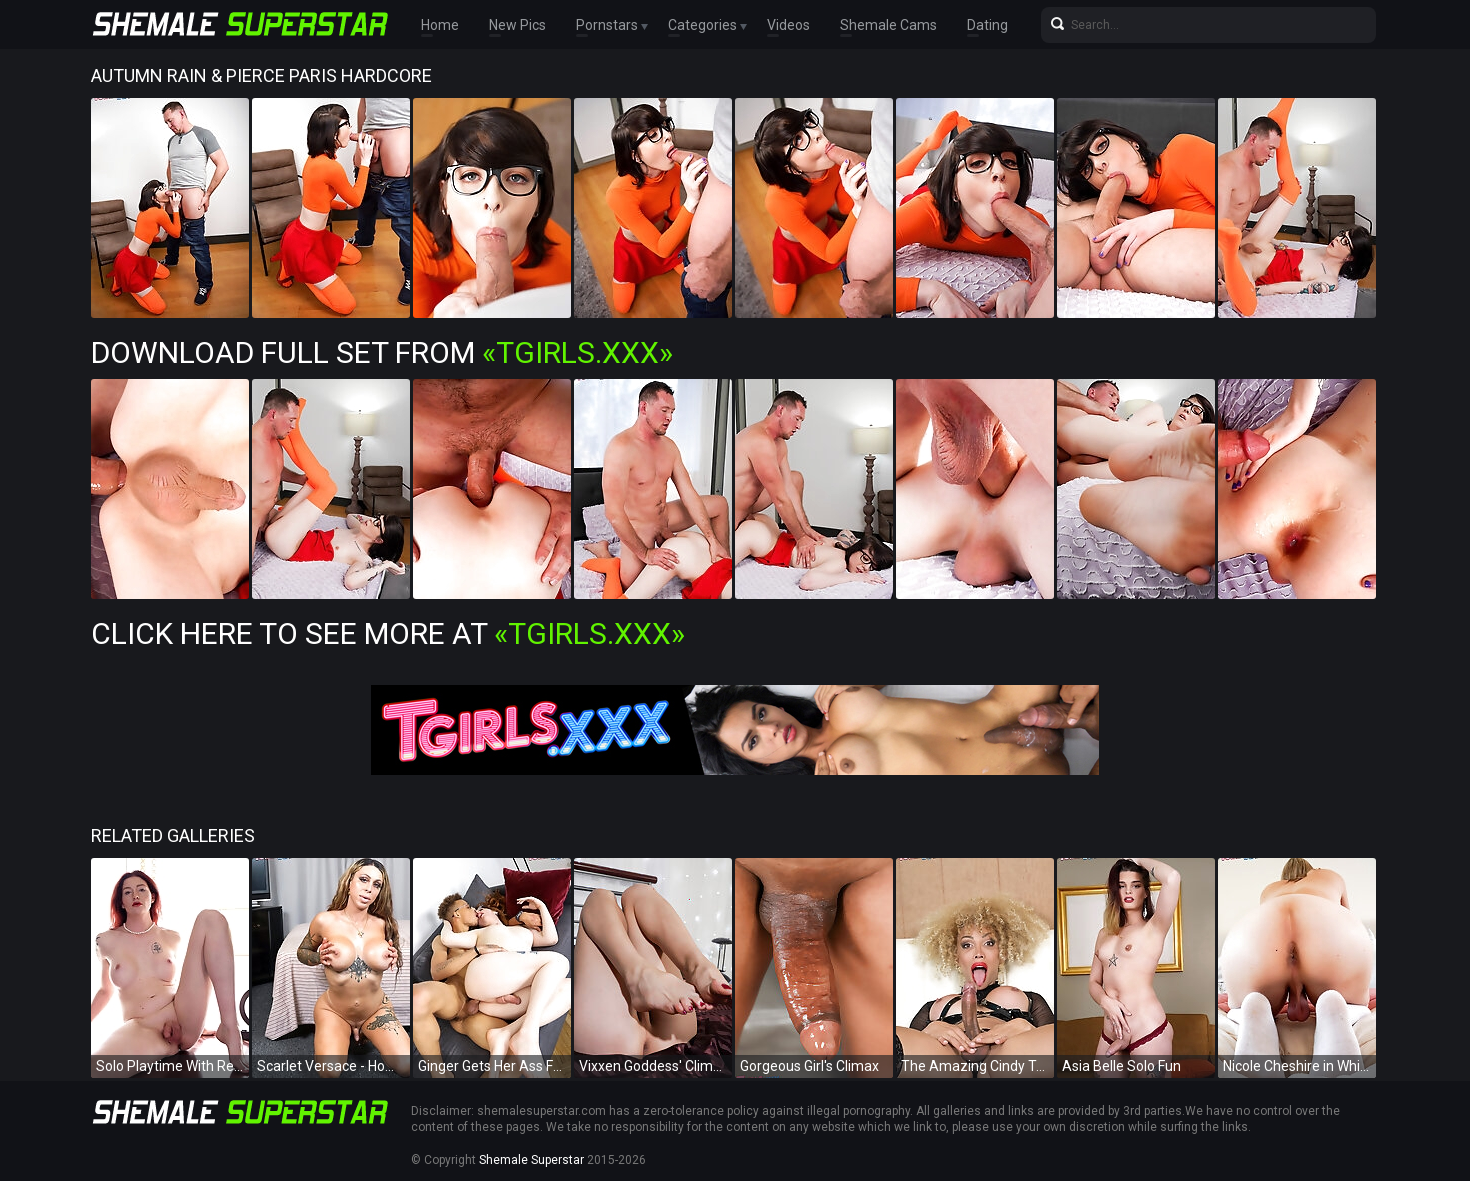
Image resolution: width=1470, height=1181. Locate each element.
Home (440, 25)
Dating (987, 25)
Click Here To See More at (388, 633)
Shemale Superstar (531, 1160)
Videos (788, 25)
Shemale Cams (888, 25)
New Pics (517, 25)
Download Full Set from (382, 352)
